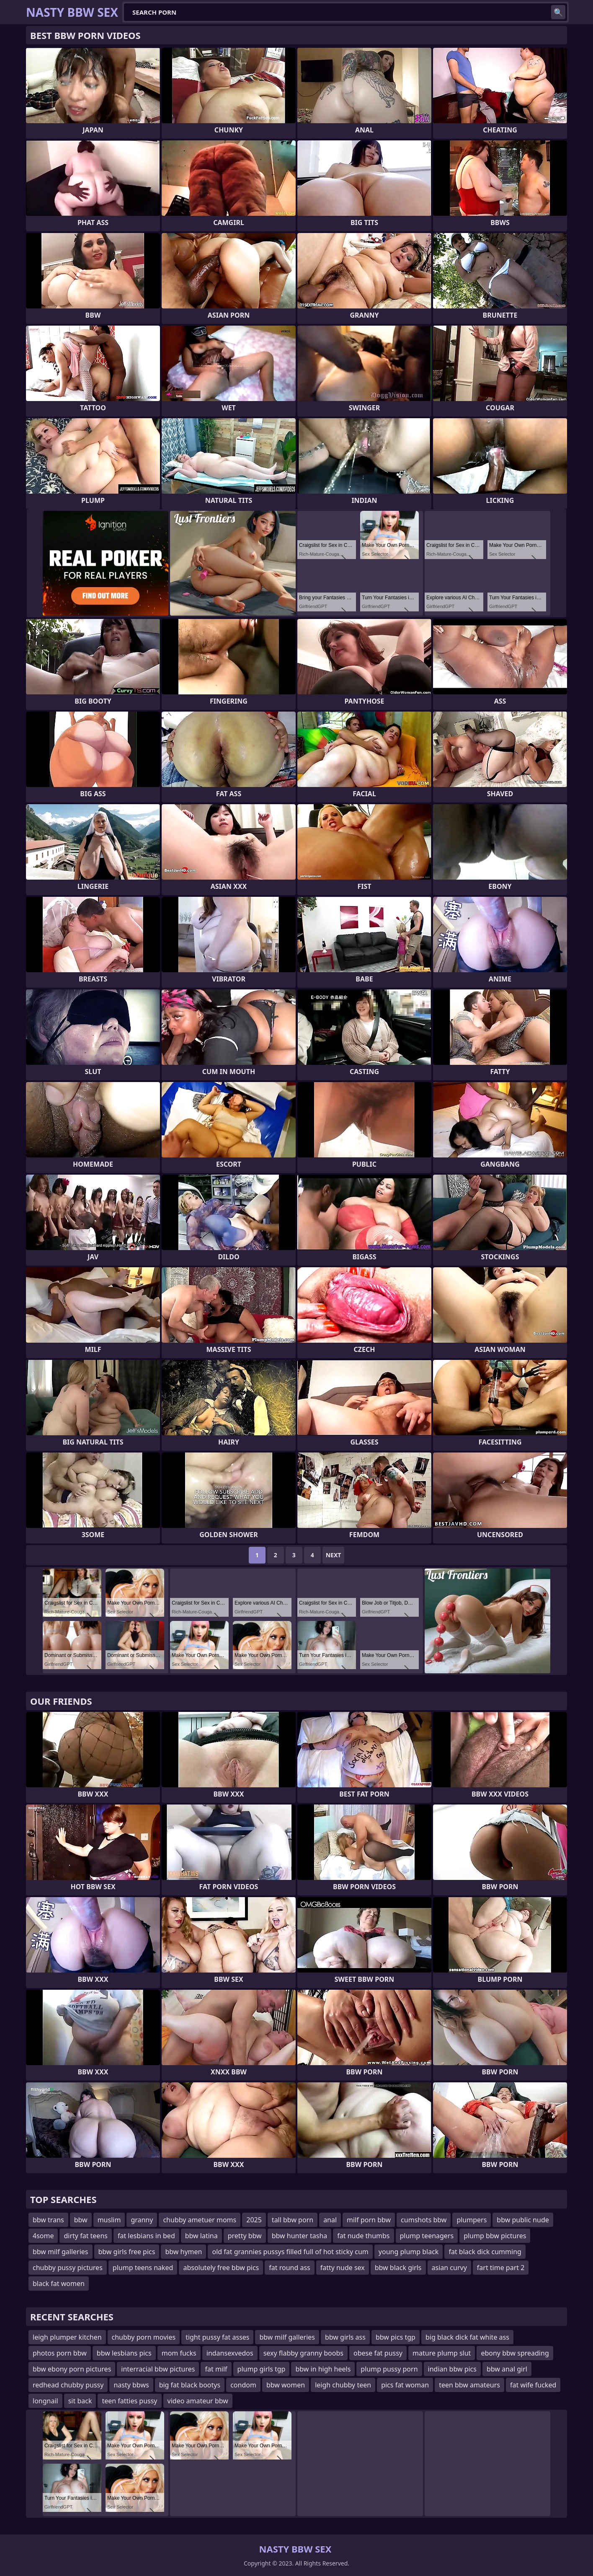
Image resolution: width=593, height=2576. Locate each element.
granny (142, 2219)
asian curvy (449, 2267)
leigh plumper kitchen (67, 2337)
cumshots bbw (423, 2219)
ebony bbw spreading (515, 2353)
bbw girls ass (345, 2337)
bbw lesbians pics (124, 2353)
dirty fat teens (85, 2235)
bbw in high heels (323, 2369)
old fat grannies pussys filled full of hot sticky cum (290, 2251)
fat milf (216, 2369)
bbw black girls (398, 2267)
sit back (80, 2400)
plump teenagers (427, 2235)
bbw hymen (183, 2251)
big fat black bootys (190, 2385)
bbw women (285, 2385)
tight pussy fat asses (217, 2337)
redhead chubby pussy (68, 2385)
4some (43, 2235)
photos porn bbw (60, 2353)
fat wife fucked (533, 2385)
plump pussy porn (389, 2369)
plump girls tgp (261, 2369)
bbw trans (48, 2219)
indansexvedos (229, 2353)
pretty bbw (245, 2235)
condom (243, 2385)
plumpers (471, 2219)
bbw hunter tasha (299, 2235)
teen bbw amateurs (469, 2385)
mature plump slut (442, 2353)
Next (333, 1555)
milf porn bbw (369, 2219)
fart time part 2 (501, 2267)
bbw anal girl (507, 2369)
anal (330, 2219)
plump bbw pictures (495, 2235)
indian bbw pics (452, 2369)
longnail (45, 2400)
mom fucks (179, 2353)
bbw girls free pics (126, 2251)
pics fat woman (405, 2385)
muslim (109, 2219)
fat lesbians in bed (146, 2235)
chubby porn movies (144, 2337)
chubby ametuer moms (199, 2219)
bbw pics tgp (395, 2337)
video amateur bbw (198, 2400)
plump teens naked (143, 2267)
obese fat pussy (377, 2353)
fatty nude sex (342, 2267)
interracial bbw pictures (158, 2369)
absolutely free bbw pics (221, 2267)
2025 (254, 2219)
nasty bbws (131, 2385)
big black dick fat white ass (467, 2337)
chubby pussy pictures (68, 2267)
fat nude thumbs (363, 2235)
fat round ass (289, 2267)
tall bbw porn (292, 2219)
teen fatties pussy (129, 2400)
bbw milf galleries (60, 2251)
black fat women (59, 2283)
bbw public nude (523, 2219)
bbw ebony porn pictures (72, 2369)
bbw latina (201, 2235)
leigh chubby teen (343, 2385)
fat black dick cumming (485, 2251)
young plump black (409, 2251)
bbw (81, 2219)
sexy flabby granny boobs (303, 2353)
